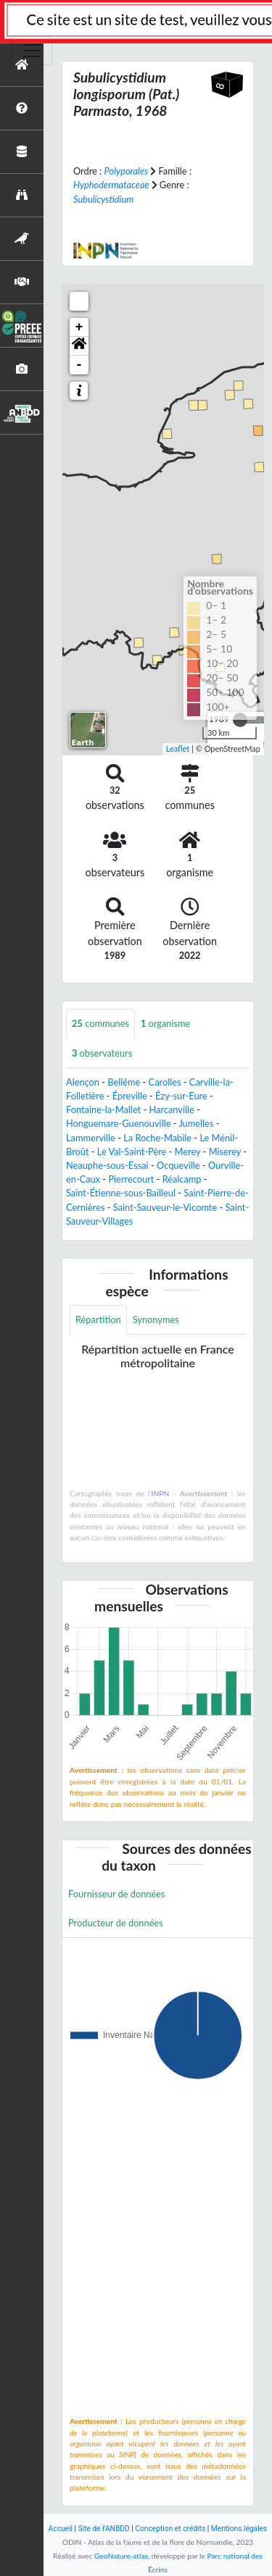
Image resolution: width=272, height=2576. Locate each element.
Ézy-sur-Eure (181, 1096)
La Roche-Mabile (157, 1138)
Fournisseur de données (116, 1894)
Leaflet (178, 748)
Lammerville (90, 1138)
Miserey (225, 1151)
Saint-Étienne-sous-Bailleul (121, 1193)
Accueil (61, 2528)
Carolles (165, 1082)
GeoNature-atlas (121, 2555)
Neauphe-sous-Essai (107, 1165)
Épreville (129, 1096)
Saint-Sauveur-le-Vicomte (165, 1207)
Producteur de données (115, 1923)
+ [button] (79, 327)
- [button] (79, 365)
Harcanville (171, 1109)
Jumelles (195, 1123)
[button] (79, 346)
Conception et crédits (170, 2528)
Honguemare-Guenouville (118, 1123)
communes (100, 1023)
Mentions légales (239, 2528)
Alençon (82, 1082)
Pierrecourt (131, 1179)
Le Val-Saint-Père (131, 1151)
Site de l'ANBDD (104, 2528)
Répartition (98, 1319)
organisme (165, 1023)
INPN (161, 1493)
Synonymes (156, 1319)
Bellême (123, 1082)
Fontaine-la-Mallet (103, 1109)
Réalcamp (182, 1179)
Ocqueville (178, 1165)
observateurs (102, 1053)
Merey (188, 1151)
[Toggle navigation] (32, 50)
